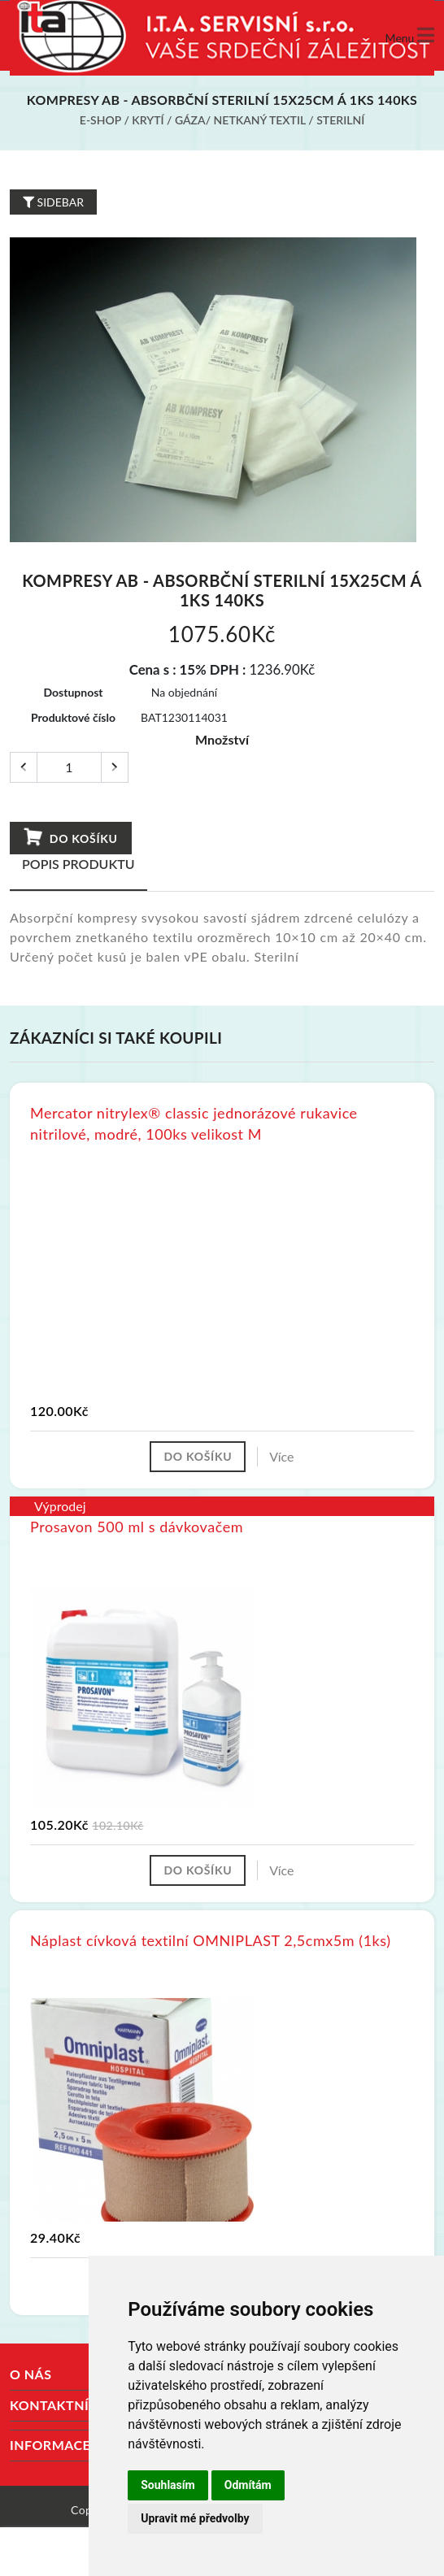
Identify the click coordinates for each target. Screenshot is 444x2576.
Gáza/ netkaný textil (240, 120)
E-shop (100, 120)
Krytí (147, 120)
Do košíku (70, 837)
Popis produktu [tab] (78, 863)
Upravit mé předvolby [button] (195, 2518)
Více (281, 1456)
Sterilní (340, 120)
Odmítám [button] (248, 2484)
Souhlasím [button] (168, 2484)
